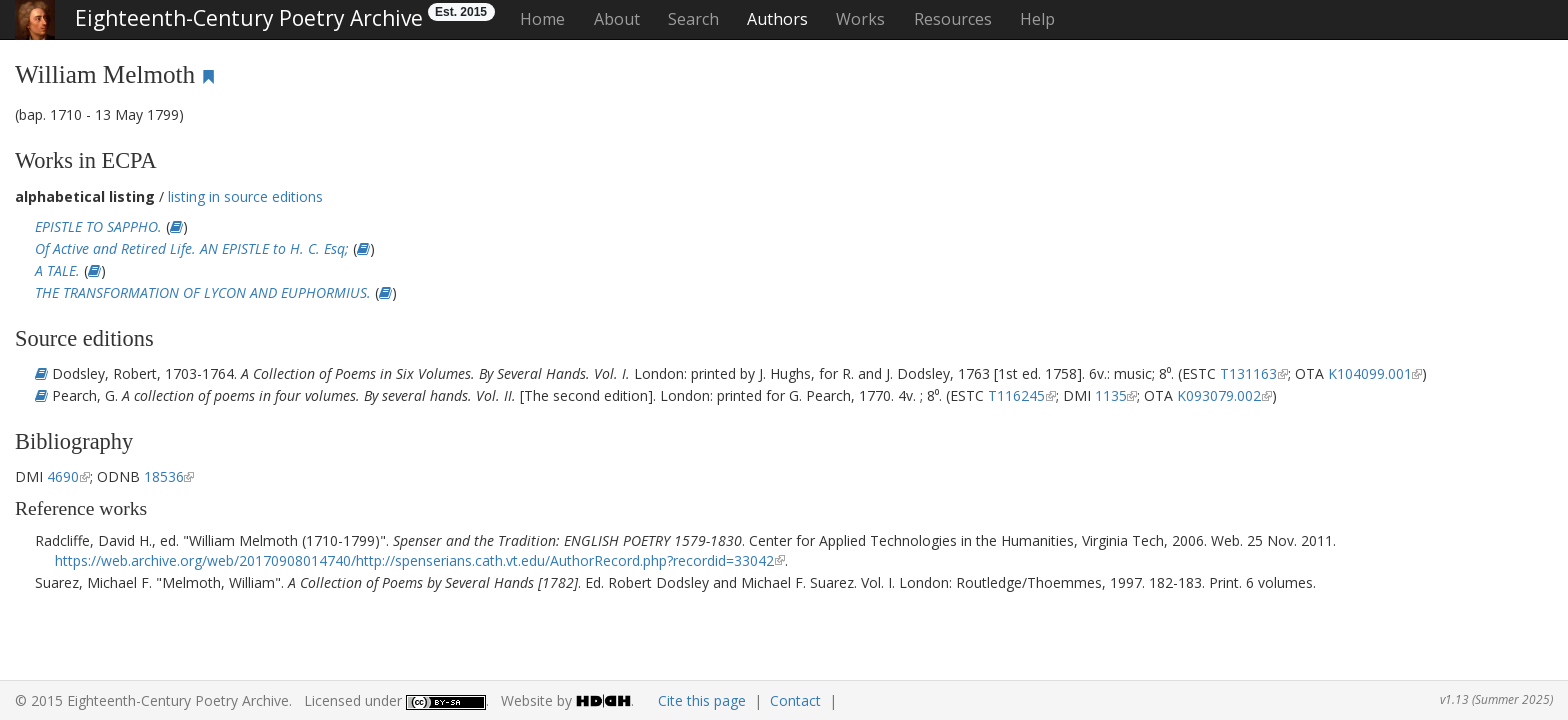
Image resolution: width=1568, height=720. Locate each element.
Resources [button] (953, 19)
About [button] (617, 19)
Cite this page (702, 700)
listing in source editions (245, 196)
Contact (795, 700)
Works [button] (860, 19)
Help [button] (1037, 19)
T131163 (1248, 373)
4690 (63, 476)
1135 (1111, 395)
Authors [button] (777, 19)
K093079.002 (1219, 395)
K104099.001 (1370, 373)
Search (693, 19)
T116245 (1016, 395)
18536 (164, 476)
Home (542, 19)
